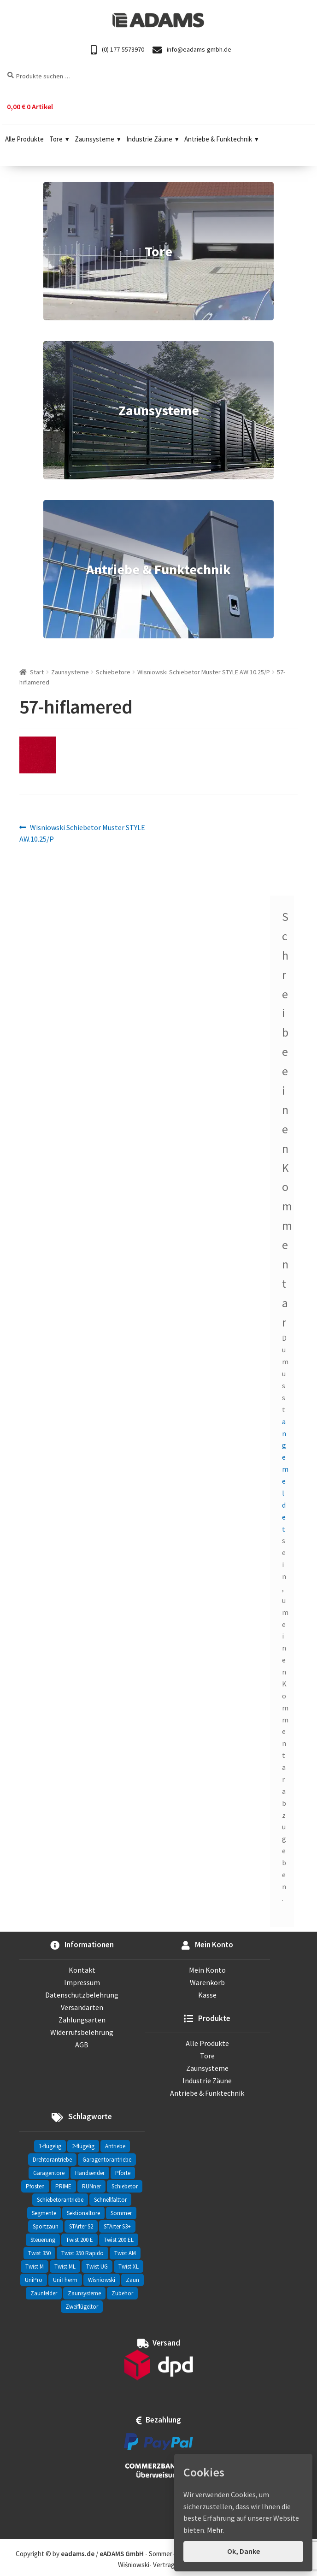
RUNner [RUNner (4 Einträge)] (91, 2186)
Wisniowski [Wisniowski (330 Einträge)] (101, 2280)
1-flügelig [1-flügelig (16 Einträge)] (50, 2146)
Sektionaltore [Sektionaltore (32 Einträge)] (83, 2213)
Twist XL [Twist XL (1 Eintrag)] (128, 2266)
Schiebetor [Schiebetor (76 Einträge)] (125, 2186)
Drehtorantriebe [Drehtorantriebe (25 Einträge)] (52, 2159)
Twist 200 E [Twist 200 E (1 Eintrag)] (79, 2240)
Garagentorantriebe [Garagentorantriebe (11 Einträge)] (106, 2159)
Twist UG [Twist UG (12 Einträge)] (97, 2266)
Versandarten (82, 2007)
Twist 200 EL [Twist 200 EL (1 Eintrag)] (119, 2240)
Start (37, 672)
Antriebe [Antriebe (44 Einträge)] (115, 2146)
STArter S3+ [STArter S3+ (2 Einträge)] (117, 2226)
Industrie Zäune (152, 139)
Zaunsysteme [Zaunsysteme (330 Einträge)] (84, 2293)
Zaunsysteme (98, 139)
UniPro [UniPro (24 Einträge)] (33, 2280)
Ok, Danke (243, 2551)
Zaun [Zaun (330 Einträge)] (132, 2280)
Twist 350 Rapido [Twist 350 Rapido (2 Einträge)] (82, 2253)
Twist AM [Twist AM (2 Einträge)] (125, 2253)
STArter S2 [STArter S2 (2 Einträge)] (81, 2226)
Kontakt (82, 1970)
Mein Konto (207, 1970)
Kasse (207, 1994)
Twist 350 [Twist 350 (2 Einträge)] (39, 2253)
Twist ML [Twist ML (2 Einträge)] (65, 2266)
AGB (81, 2044)
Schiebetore (113, 672)
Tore (59, 139)
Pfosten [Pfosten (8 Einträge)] (35, 2186)
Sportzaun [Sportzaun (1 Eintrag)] (46, 2226)
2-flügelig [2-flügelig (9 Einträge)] (83, 2146)
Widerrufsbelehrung (81, 2032)
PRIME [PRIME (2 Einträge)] (63, 2186)
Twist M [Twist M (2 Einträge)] (34, 2266)
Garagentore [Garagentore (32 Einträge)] (49, 2173)
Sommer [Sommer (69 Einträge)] (121, 2213)
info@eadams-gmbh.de (192, 50)
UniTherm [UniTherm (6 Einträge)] (65, 2280)
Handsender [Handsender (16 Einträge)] (90, 2173)
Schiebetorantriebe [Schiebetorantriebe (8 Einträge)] (60, 2200)
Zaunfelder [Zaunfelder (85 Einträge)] (43, 2293)
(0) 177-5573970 (117, 50)
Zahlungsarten (82, 2019)
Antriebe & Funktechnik (221, 139)
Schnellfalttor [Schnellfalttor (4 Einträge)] (110, 2200)
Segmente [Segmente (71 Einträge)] (44, 2213)
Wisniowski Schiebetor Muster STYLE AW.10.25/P (203, 672)
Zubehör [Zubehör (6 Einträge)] (122, 2293)
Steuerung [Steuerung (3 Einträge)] (42, 2240)
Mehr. (215, 2530)
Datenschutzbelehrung (81, 1994)
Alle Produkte (24, 139)
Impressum (82, 1982)
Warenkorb (207, 1982)
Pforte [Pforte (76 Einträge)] (122, 2173)
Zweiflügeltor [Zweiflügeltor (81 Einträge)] (81, 2307)
